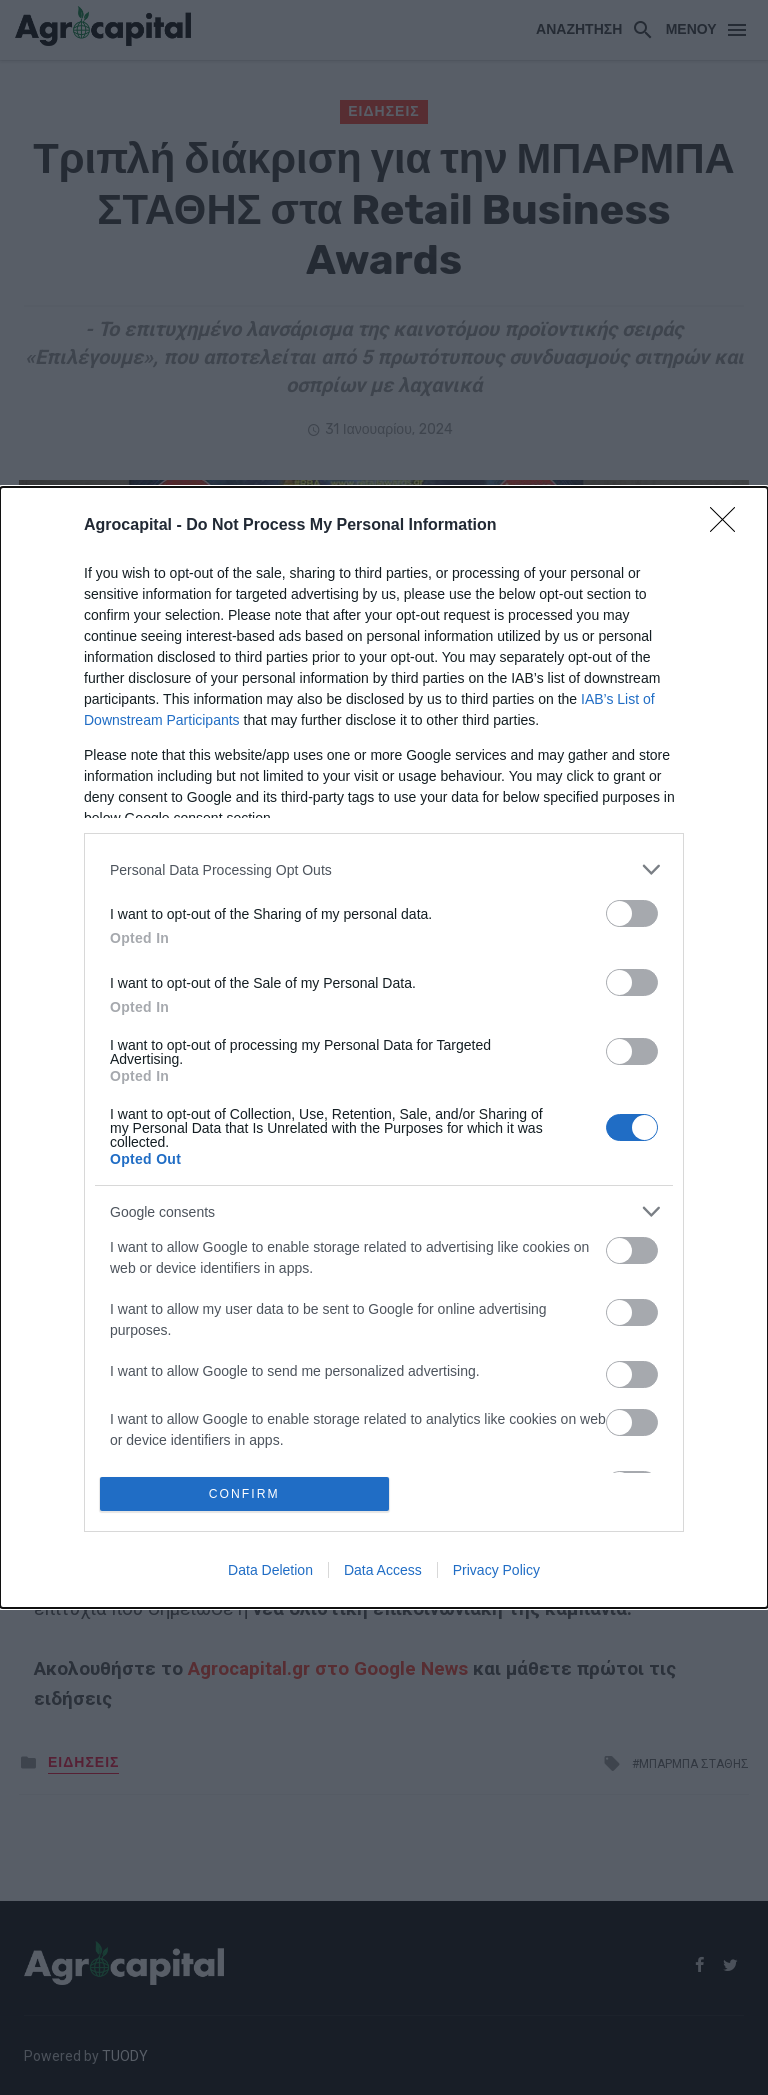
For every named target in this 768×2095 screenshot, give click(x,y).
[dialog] (384, 1047)
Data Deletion (270, 1572)
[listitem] (384, 867)
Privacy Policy (496, 1572)
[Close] (729, 524)
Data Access (383, 1572)
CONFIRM (246, 1493)
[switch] (632, 911)
